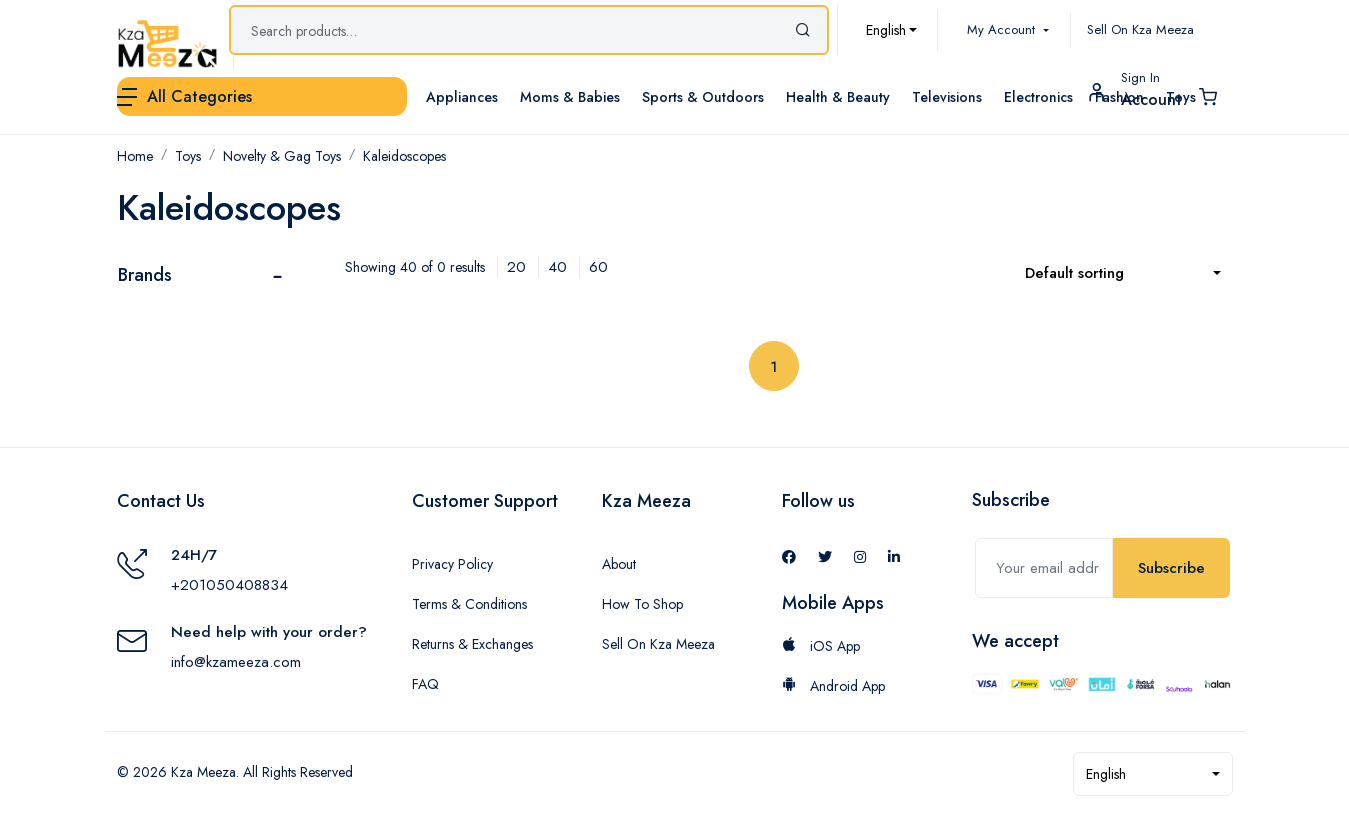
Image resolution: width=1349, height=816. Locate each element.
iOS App (821, 646)
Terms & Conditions (469, 604)
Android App (833, 686)
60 (598, 267)
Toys (188, 156)
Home (135, 156)
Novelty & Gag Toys (282, 156)
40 (557, 267)
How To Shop (642, 604)
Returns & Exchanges (472, 644)
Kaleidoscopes (404, 156)
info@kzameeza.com (236, 662)
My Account (1003, 29)
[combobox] (892, 30)
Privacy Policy (452, 564)
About (619, 564)
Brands (145, 275)
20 (516, 267)
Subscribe (1171, 568)
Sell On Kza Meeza (1140, 29)
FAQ (425, 684)
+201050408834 (229, 585)
